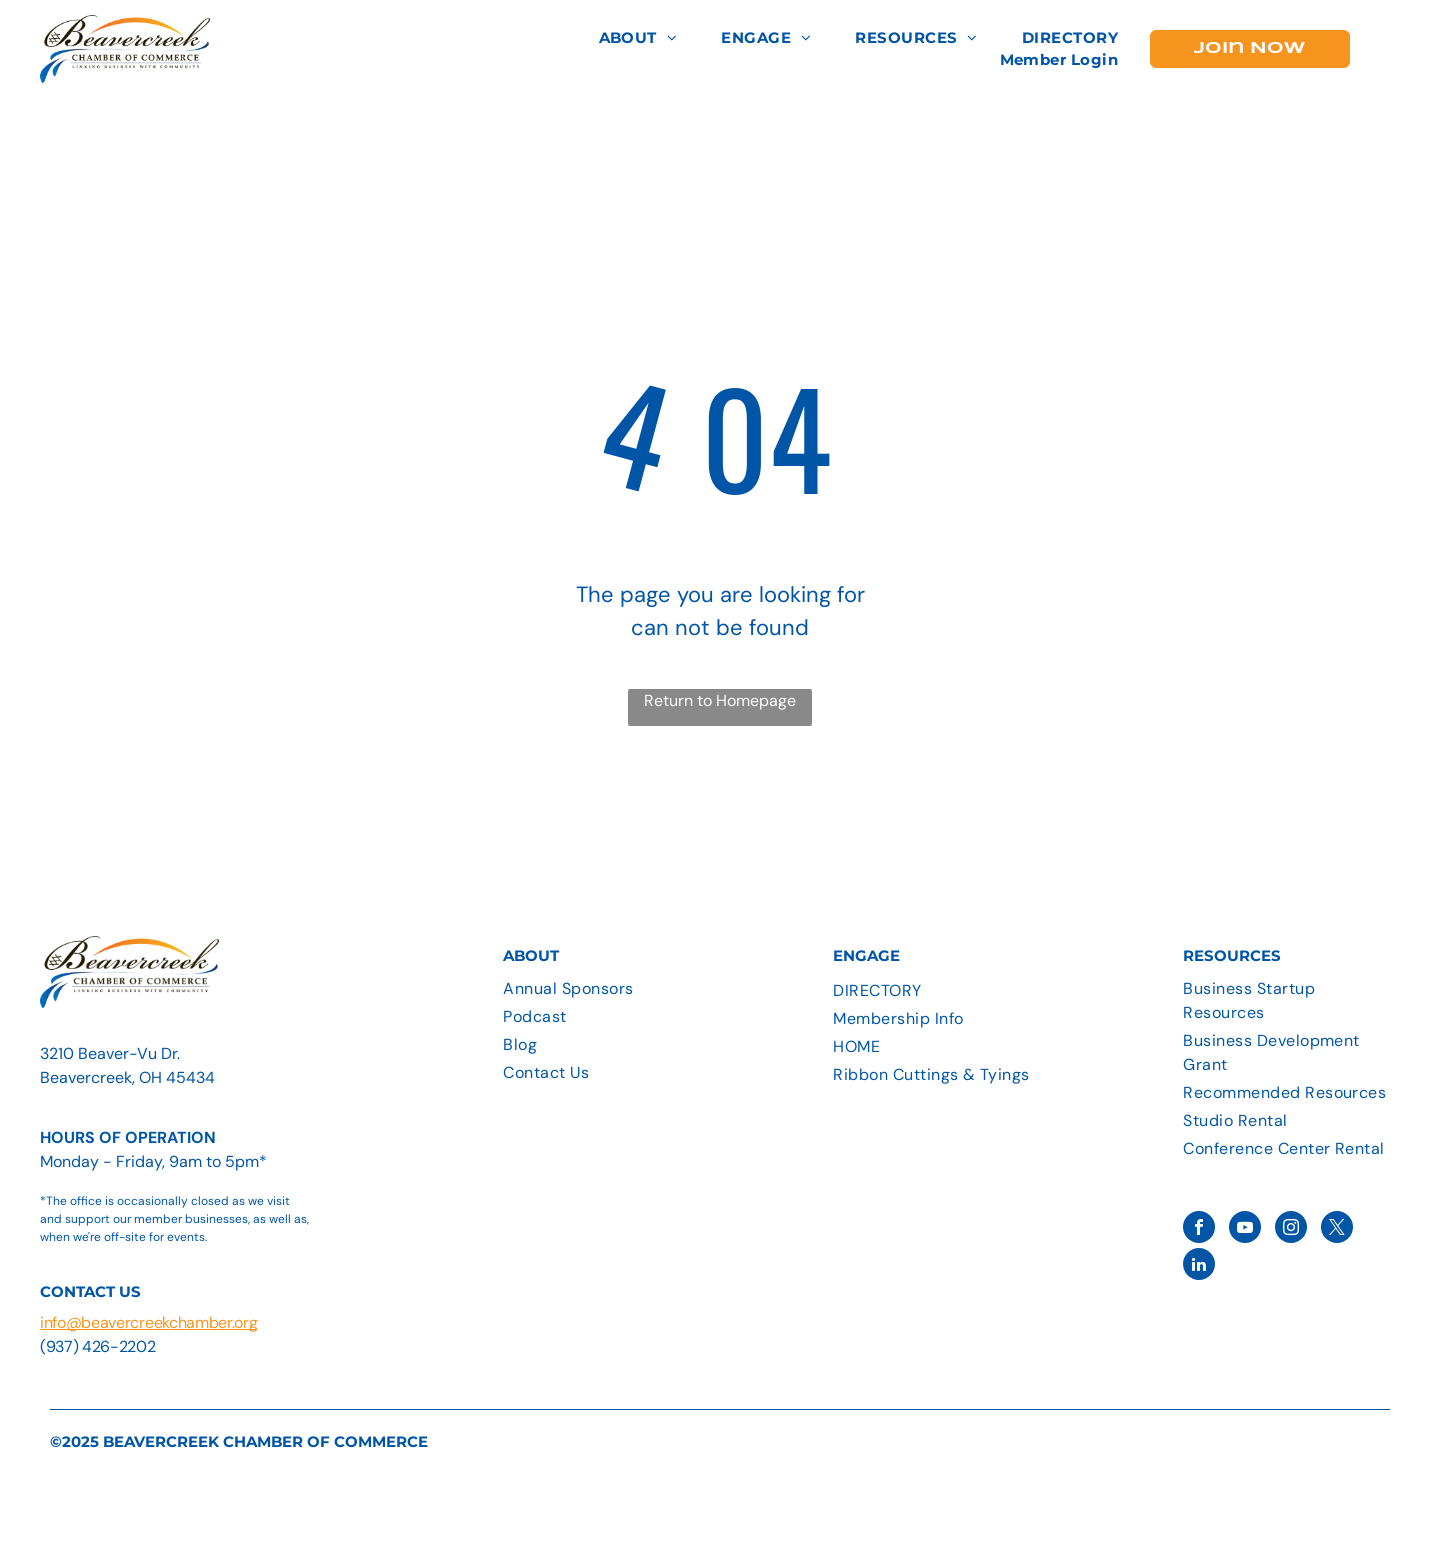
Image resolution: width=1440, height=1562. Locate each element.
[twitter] (1337, 1229)
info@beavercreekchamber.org (148, 1322)
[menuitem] (638, 38)
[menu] (1396, 49)
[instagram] (1291, 1229)
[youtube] (1245, 1229)
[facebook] (1199, 1229)
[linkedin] (1199, 1266)
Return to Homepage (720, 700)
